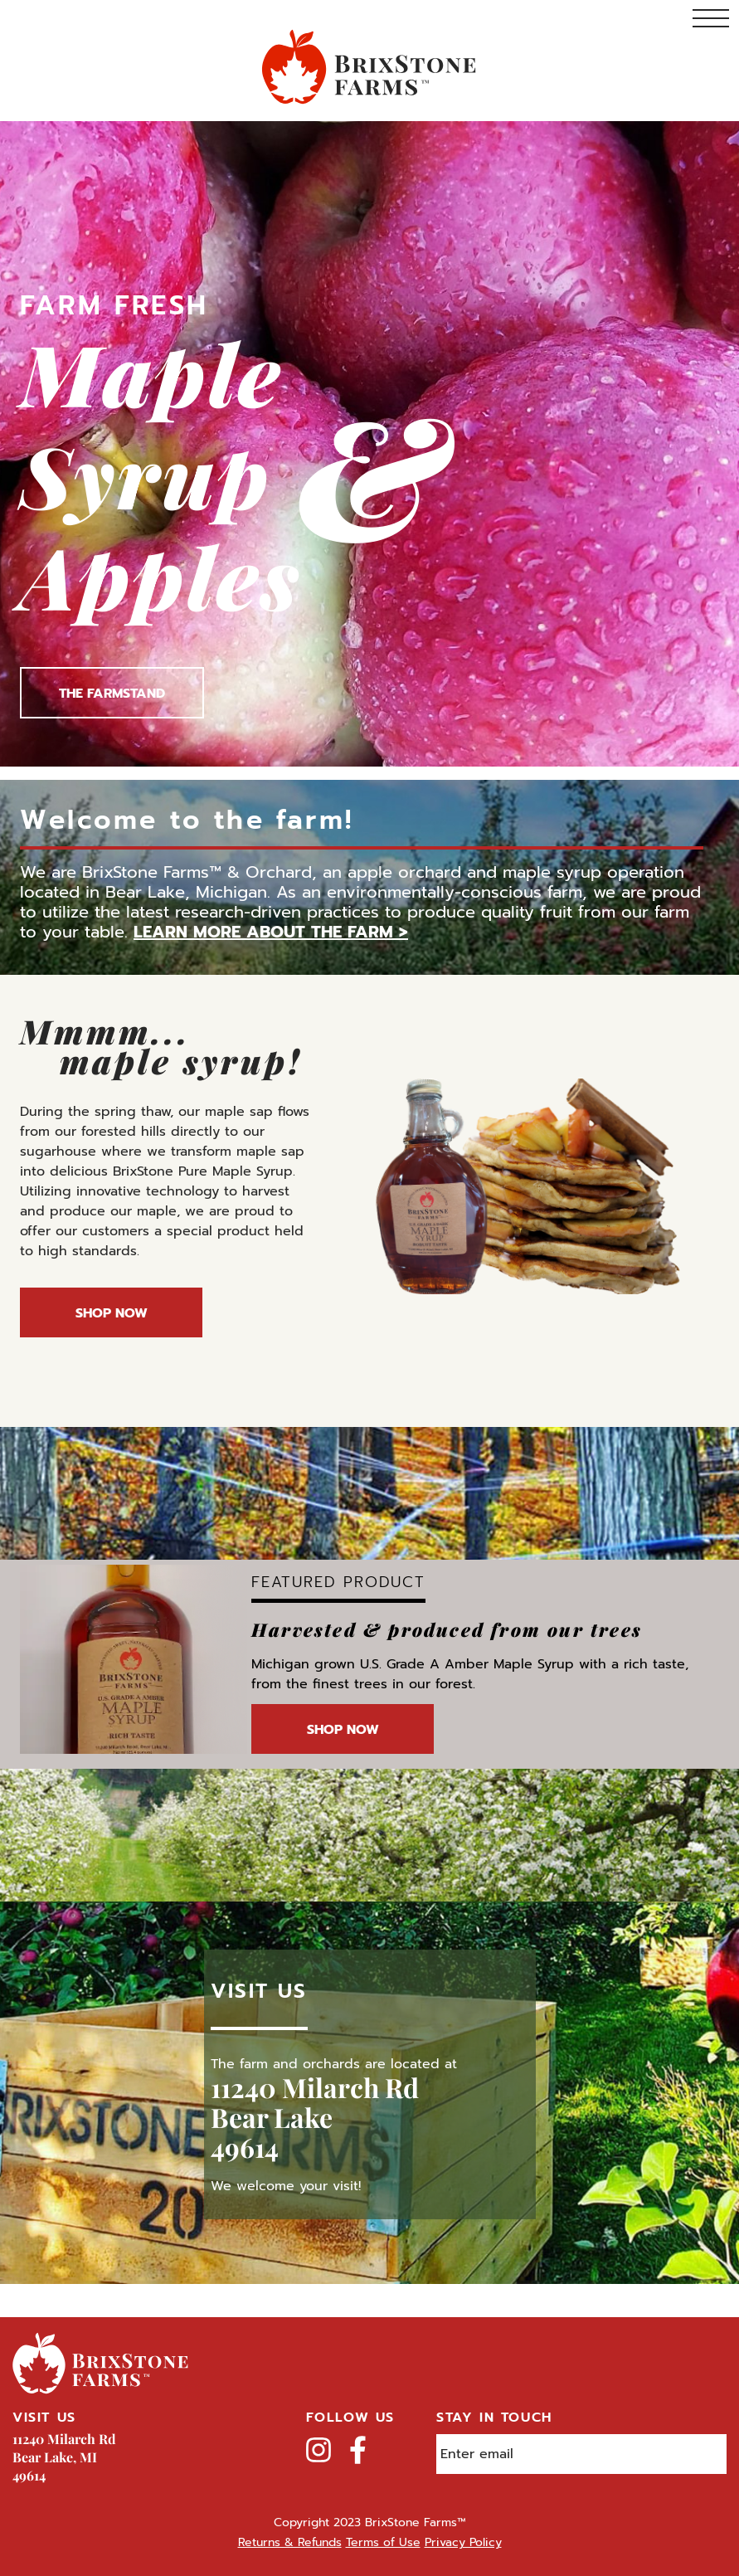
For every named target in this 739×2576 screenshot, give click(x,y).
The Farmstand (112, 694)
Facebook (358, 2450)
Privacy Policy (463, 2542)
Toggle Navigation (711, 18)
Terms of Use (383, 2542)
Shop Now (111, 1313)
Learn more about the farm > (271, 931)
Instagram (318, 2450)
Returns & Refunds (290, 2542)
